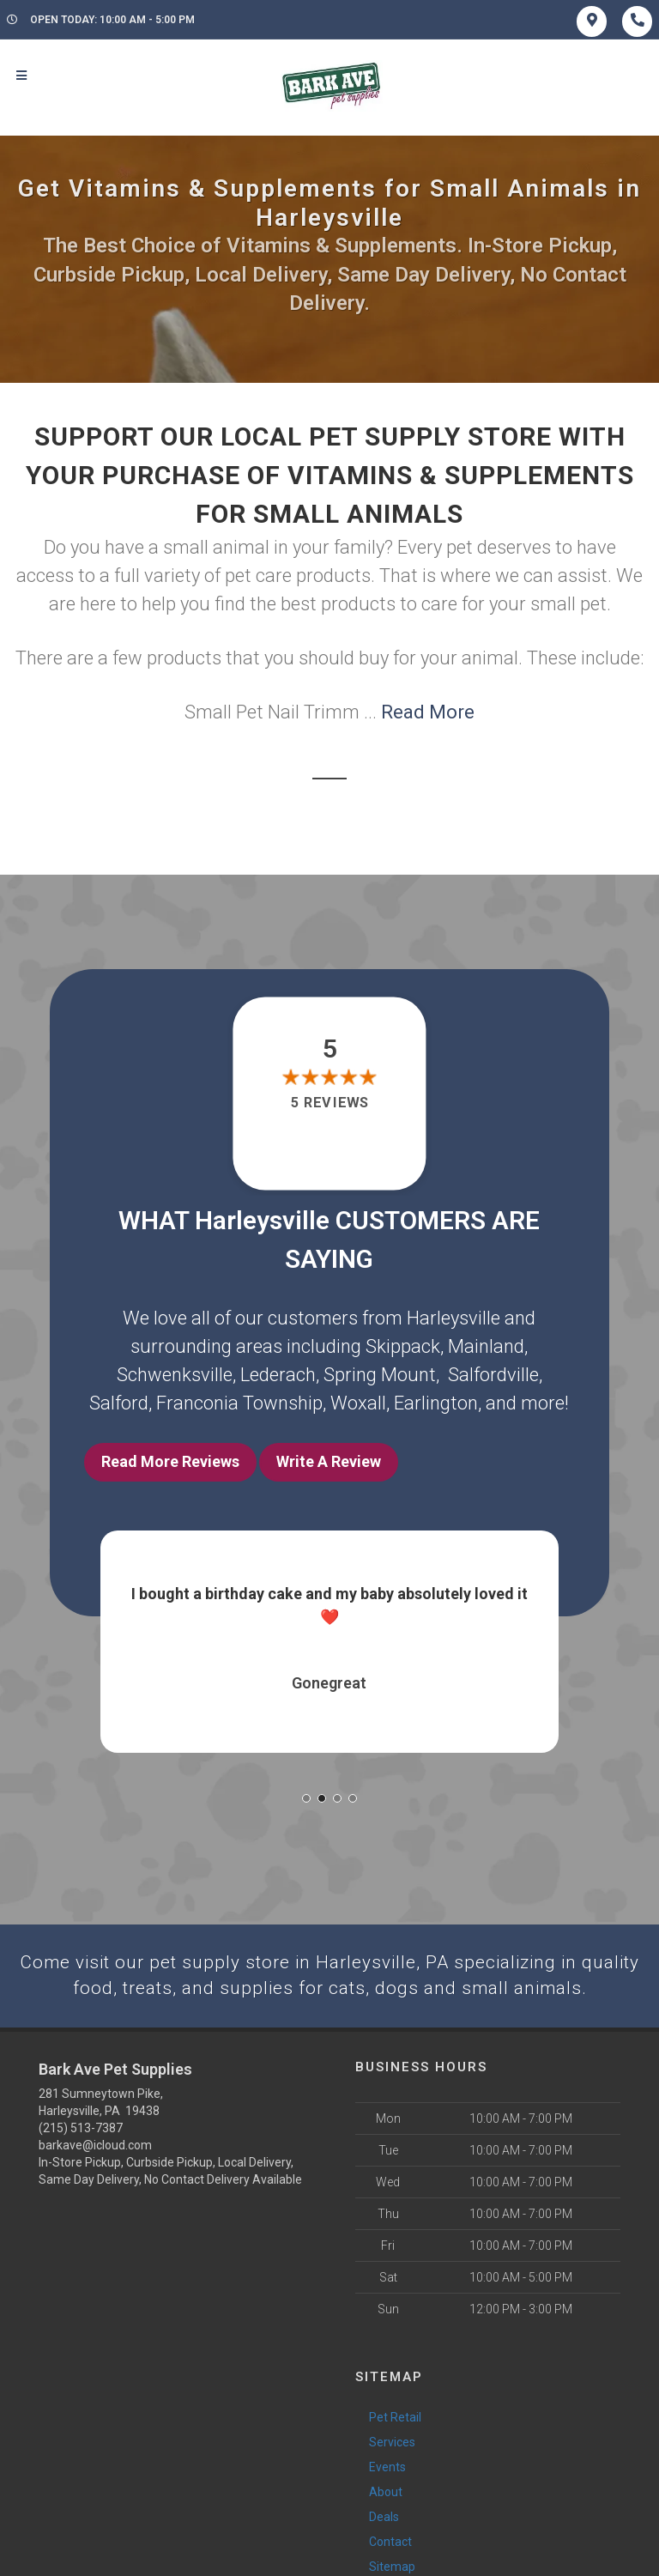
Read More (428, 712)
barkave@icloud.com (95, 2141)
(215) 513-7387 (81, 2124)
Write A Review (328, 1461)
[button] (306, 1792)
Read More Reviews (170, 1461)
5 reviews (329, 1102)
